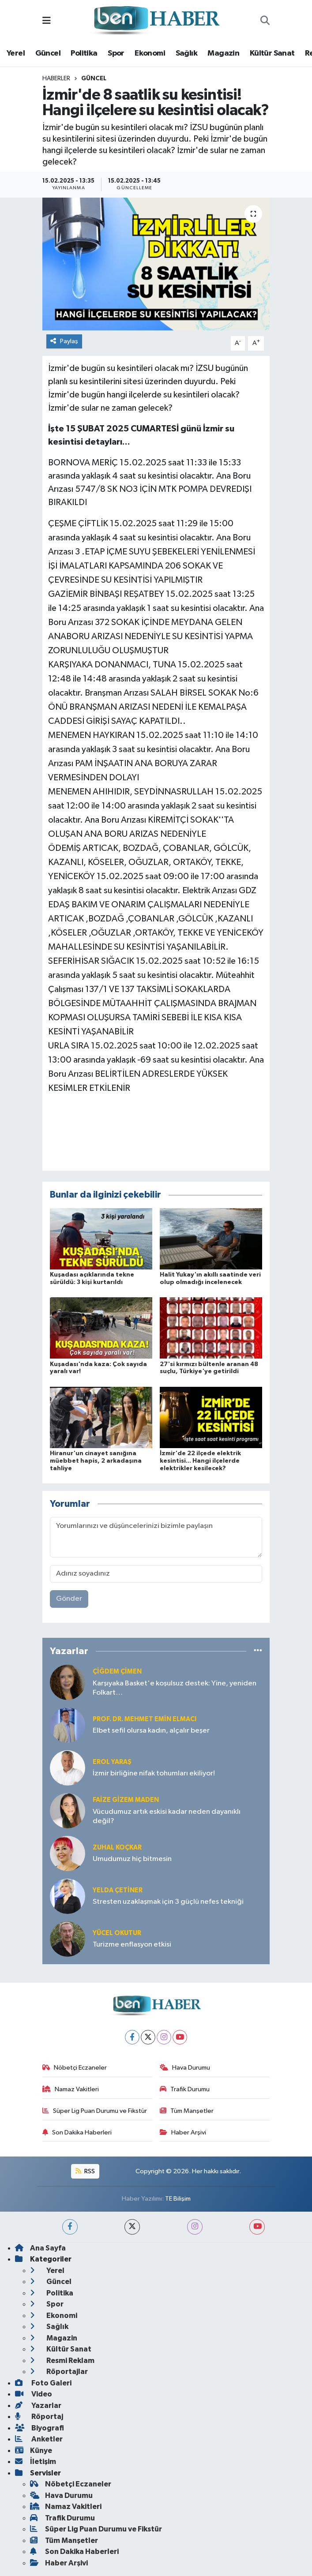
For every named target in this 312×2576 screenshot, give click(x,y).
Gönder (69, 1599)
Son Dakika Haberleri (77, 2132)
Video (33, 2394)
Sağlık (186, 53)
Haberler (56, 78)
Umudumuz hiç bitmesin (132, 1859)
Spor (116, 53)
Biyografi (39, 2428)
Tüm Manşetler (187, 2111)
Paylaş (64, 341)
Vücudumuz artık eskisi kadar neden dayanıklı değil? (167, 1816)
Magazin (223, 53)
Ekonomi (150, 53)
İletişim (35, 2461)
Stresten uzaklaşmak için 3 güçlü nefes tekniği (168, 1902)
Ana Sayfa (40, 2248)
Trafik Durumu (185, 2089)
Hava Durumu (185, 2067)
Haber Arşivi (183, 2132)
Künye (33, 2450)
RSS (85, 2171)
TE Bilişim (178, 2198)
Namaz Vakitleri (70, 2089)
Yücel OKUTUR (117, 1933)
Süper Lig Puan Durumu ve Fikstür (94, 2111)
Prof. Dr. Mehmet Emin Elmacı (144, 1719)
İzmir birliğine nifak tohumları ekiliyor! (154, 1773)
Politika (84, 53)
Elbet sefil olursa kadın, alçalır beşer (151, 1730)
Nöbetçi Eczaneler (74, 2067)
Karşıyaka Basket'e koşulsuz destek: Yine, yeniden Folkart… (174, 1688)
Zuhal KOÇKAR (117, 1847)
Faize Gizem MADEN (126, 1800)
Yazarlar (38, 2405)
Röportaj (39, 2416)
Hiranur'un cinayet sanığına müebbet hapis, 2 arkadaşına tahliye (96, 1460)
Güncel (47, 53)
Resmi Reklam (62, 2360)
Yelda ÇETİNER (118, 1890)
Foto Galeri (43, 2383)
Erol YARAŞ (112, 1762)
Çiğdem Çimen (117, 1671)
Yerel (16, 53)
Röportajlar (59, 2371)
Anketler (39, 2439)
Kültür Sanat (272, 53)
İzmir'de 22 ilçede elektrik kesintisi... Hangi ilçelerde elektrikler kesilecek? (200, 1460)
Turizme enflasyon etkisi (132, 1944)
